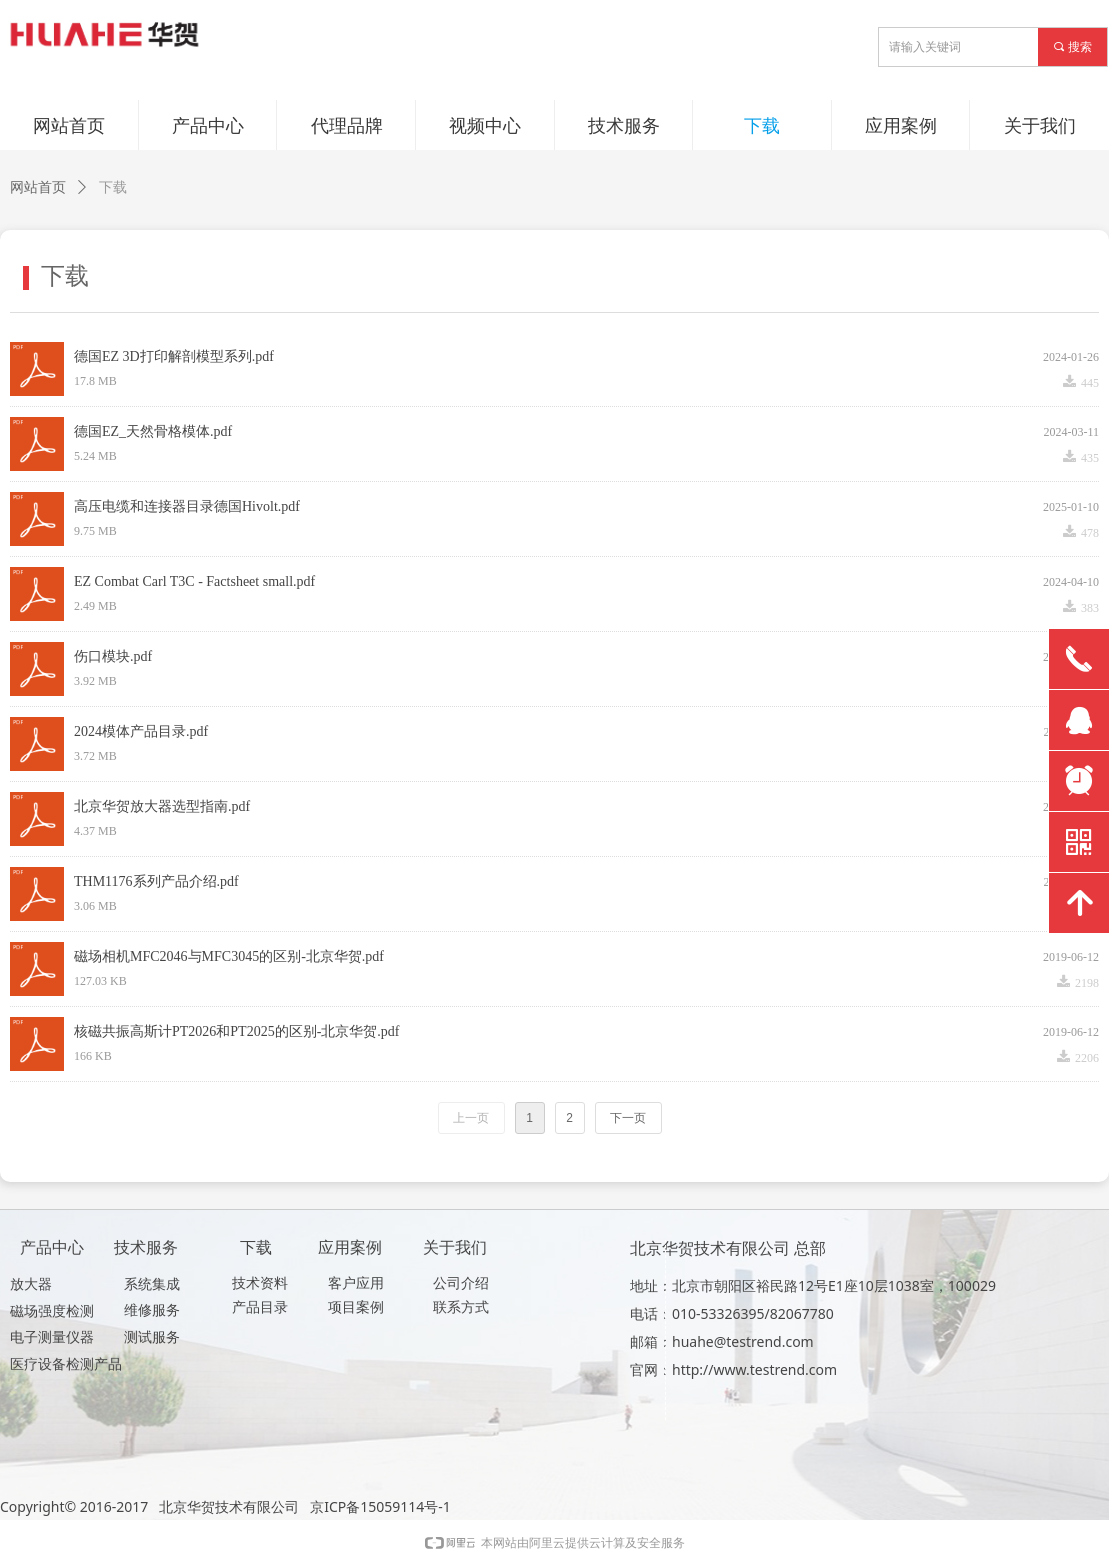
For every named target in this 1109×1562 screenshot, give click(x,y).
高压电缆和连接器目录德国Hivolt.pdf (187, 506)
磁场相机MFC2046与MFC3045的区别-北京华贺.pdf (229, 956)
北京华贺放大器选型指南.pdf (162, 806)
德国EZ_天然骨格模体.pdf (153, 431)
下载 (113, 187)
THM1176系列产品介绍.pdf (156, 881)
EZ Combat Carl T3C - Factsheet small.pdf (194, 581)
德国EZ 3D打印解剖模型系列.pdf (174, 356)
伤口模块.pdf (113, 656)
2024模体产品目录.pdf (141, 731)
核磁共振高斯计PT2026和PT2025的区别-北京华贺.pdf (237, 1031)
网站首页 (38, 187)
